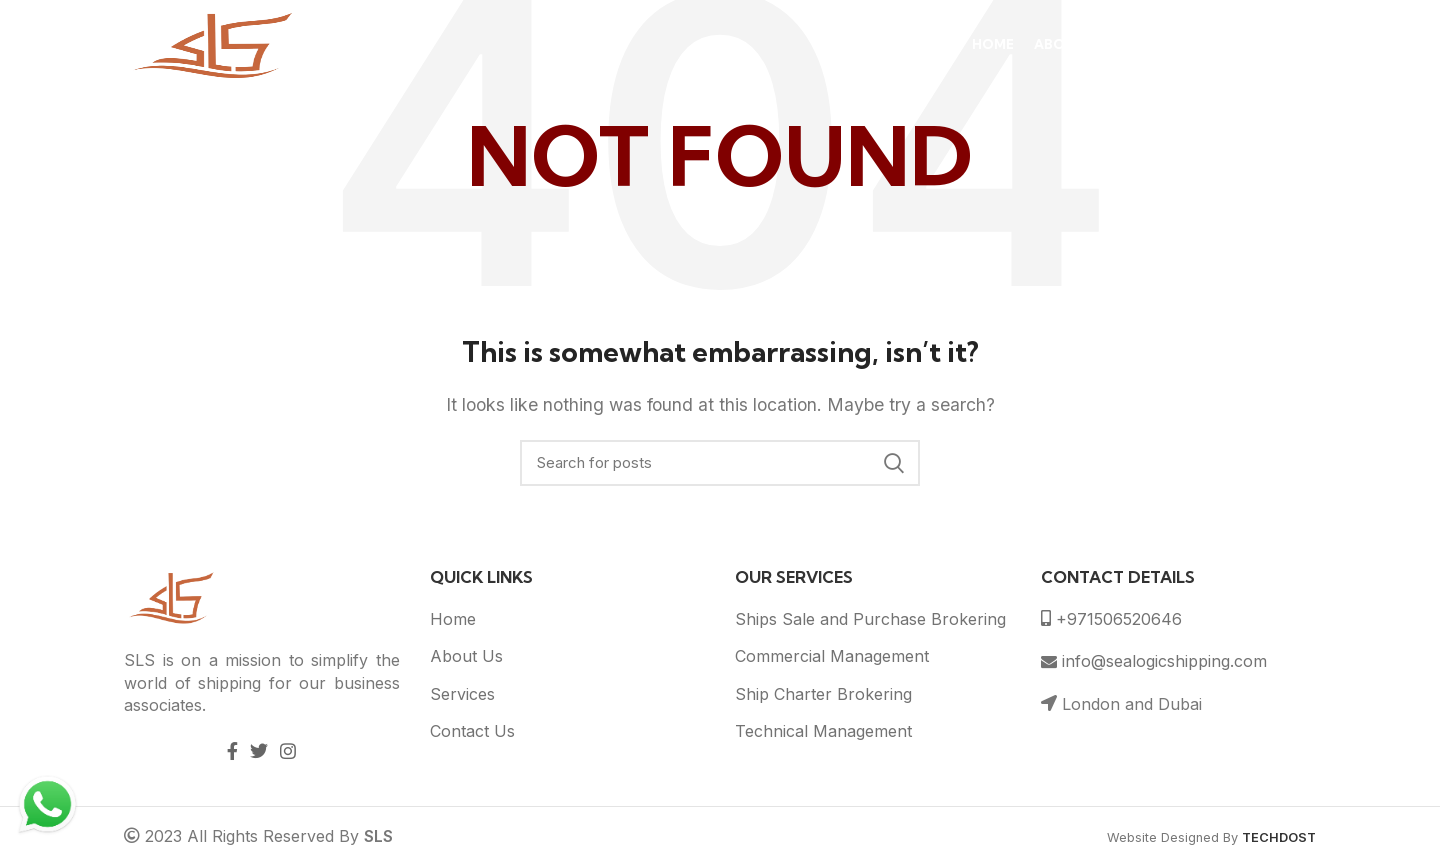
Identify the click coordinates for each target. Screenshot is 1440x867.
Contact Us (472, 731)
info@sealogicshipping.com (1154, 661)
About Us (466, 656)
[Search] (720, 463)
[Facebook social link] (232, 751)
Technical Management (823, 731)
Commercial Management (832, 656)
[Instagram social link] (288, 751)
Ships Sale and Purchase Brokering (870, 619)
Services (462, 694)
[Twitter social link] (259, 751)
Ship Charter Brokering (823, 694)
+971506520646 (1111, 619)
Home (453, 619)
